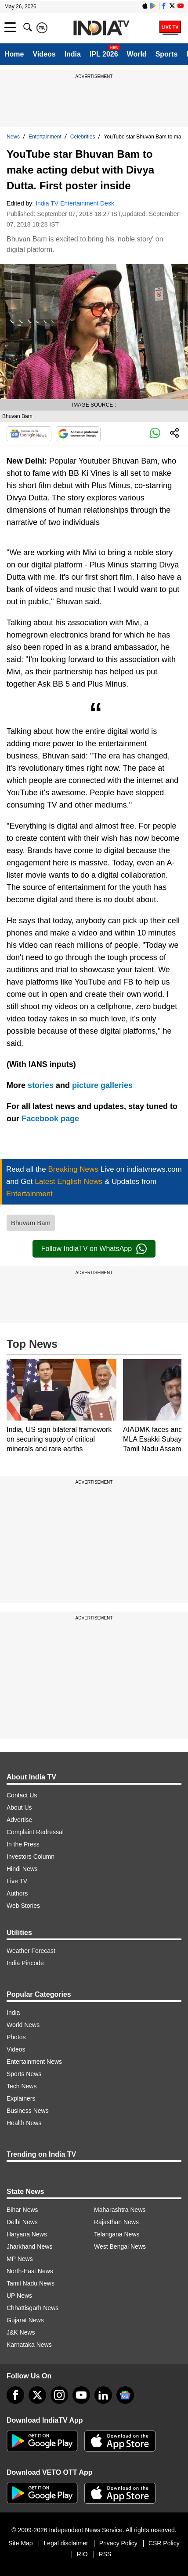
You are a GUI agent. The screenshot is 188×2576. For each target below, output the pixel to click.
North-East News (30, 2271)
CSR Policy (164, 2543)
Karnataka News (29, 2344)
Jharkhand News (29, 2246)
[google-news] (125, 2395)
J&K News (21, 2332)
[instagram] (59, 2395)
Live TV (17, 1881)
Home (14, 54)
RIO (82, 2554)
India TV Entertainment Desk (75, 203)
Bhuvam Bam (31, 1222)
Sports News (24, 2073)
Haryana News (27, 2234)
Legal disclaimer (66, 2543)
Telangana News (117, 2234)
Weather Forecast (31, 1950)
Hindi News (22, 1868)
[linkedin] (103, 2395)
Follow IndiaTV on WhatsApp (94, 1249)
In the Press (23, 1844)
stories (40, 1085)
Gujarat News (25, 2320)
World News (23, 2024)
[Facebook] (15, 2395)
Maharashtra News (120, 2209)
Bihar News (22, 2209)
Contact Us (22, 1795)
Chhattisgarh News (32, 2307)
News (13, 137)
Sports (166, 54)
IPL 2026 (104, 54)
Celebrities (82, 137)
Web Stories (23, 1905)
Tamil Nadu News (30, 2283)
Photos (16, 2037)
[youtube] (81, 2395)
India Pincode (25, 1963)
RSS (105, 2554)
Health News (24, 2122)
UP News (19, 2295)
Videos (44, 54)
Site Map (20, 2543)
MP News (20, 2258)
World (137, 54)
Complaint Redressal (35, 1831)
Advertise (19, 1819)
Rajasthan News (116, 2221)
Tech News (21, 2086)
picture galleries (102, 1085)
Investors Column (30, 1856)
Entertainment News (34, 2061)
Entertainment (45, 137)
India (73, 54)
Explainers (21, 2098)
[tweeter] (37, 2395)
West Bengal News (120, 2246)
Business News (28, 2110)
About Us (19, 1807)
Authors (17, 1893)
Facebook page (50, 1118)
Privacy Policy (118, 2543)
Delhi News (22, 2221)
